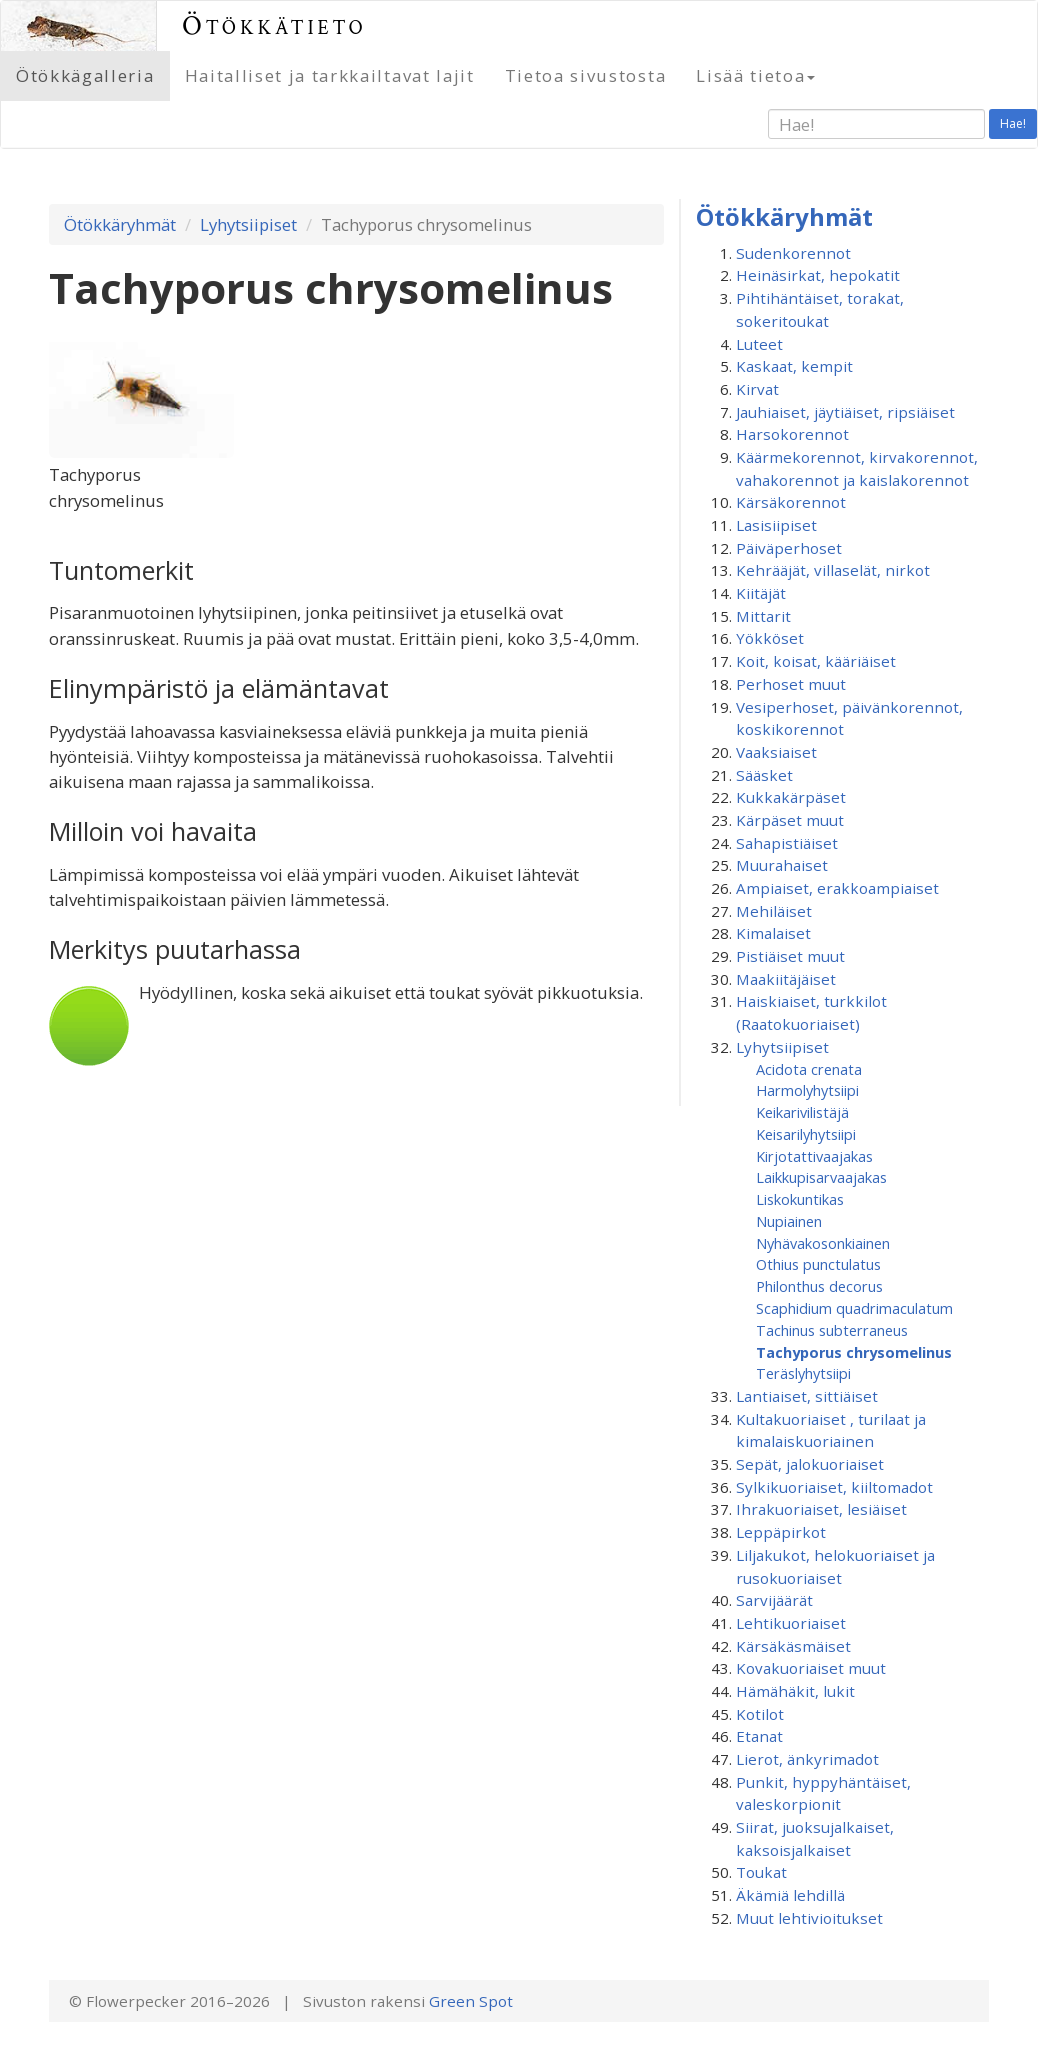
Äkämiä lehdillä (790, 1895)
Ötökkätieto (274, 25)
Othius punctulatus (818, 1264)
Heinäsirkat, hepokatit (818, 275)
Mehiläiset (774, 911)
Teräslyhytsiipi (803, 1373)
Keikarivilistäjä (802, 1112)
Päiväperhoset (789, 548)
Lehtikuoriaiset (791, 1623)
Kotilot (760, 1714)
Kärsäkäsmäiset (793, 1646)
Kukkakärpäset (791, 797)
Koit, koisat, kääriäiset (816, 661)
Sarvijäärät (774, 1600)
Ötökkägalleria (85, 75)
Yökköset (770, 638)
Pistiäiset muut (790, 956)
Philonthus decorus (819, 1286)
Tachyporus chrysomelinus (854, 1352)
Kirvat (757, 389)
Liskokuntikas (800, 1199)
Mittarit (763, 616)
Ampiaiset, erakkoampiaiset (837, 888)
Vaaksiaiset (776, 752)
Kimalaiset (773, 933)
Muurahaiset (782, 865)
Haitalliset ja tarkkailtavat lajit (330, 75)
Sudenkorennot (793, 253)
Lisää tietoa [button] (755, 75)
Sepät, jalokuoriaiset (810, 1464)
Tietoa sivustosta (586, 75)
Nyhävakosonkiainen (823, 1243)
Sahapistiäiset (787, 843)
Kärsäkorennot (791, 502)
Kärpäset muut (790, 820)
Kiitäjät (761, 593)
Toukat (761, 1872)
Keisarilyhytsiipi (806, 1134)
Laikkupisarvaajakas (821, 1177)
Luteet (759, 344)
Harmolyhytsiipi (807, 1090)
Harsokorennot (792, 434)
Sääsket (764, 775)
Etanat (759, 1736)
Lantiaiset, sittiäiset (807, 1396)
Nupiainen (789, 1221)
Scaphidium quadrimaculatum (854, 1308)
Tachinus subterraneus (832, 1330)
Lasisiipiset (776, 525)
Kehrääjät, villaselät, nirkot (833, 570)
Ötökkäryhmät (120, 224)
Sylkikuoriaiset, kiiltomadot (834, 1487)
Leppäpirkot (781, 1532)
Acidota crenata (809, 1069)
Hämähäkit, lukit (795, 1691)
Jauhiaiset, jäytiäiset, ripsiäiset (845, 412)
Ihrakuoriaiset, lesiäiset (821, 1509)
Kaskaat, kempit (794, 366)
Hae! (1013, 123)
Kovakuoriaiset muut (811, 1668)
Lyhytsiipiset (248, 224)
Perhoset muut (791, 684)
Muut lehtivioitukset (809, 1918)
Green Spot (471, 2001)
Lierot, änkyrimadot (807, 1759)
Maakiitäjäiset (786, 979)
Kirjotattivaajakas (814, 1156)
